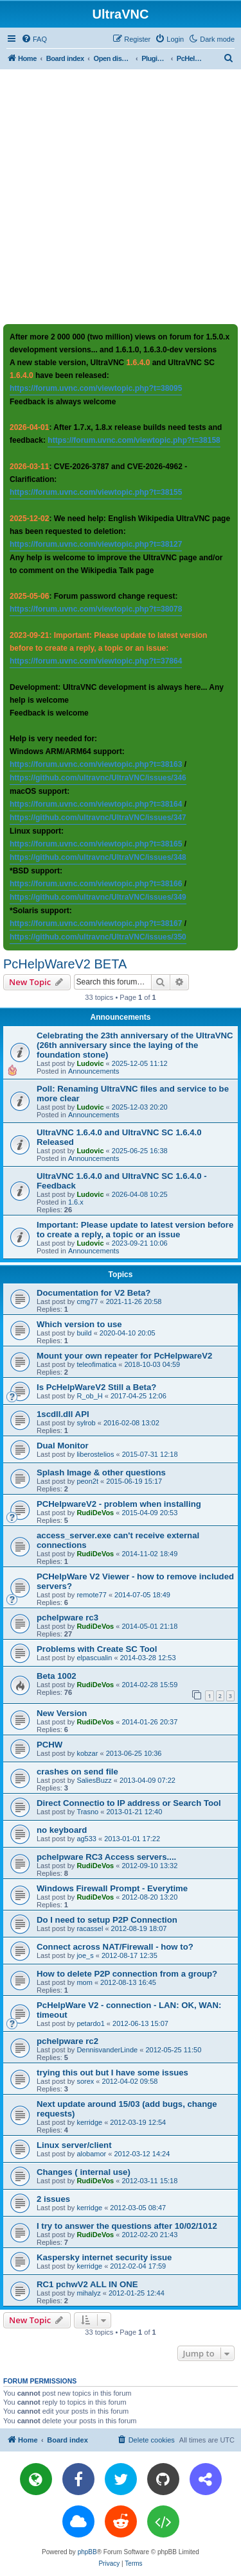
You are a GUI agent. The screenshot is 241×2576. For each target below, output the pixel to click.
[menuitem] (34, 39)
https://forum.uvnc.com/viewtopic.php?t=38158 (134, 440)
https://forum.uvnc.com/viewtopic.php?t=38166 (96, 883)
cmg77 (87, 1301)
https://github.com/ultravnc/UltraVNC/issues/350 (98, 936)
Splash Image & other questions (101, 1472)
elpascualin (94, 1658)
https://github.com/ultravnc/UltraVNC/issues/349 (98, 897)
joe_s (84, 1955)
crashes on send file (77, 1771)
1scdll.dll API (63, 1414)
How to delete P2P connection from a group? (127, 1974)
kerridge (89, 2122)
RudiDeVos (95, 1512)
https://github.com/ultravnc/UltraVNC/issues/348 (98, 857)
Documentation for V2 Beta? (93, 1293)
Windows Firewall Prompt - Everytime (112, 1888)
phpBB (87, 2551)
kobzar (87, 1753)
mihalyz (88, 2293)
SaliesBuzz (93, 1780)
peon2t (87, 1481)
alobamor (91, 2154)
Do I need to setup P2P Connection (107, 1920)
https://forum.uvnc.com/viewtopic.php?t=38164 (96, 804)
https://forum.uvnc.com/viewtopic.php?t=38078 (96, 609)
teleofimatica (96, 1364)
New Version (62, 1713)
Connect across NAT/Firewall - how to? (115, 1947)
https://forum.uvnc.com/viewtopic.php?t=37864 (96, 661)
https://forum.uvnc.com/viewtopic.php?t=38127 (96, 544)
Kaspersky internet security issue (104, 2257)
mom (84, 1982)
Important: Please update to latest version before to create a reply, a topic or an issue (135, 1229)
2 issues (53, 2199)
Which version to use (79, 1324)
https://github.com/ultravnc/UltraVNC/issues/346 (98, 777)
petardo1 (90, 2023)
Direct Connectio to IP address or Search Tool (129, 1803)
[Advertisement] (120, 196)
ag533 (86, 1838)
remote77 (91, 1595)
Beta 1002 (56, 1676)
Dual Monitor (63, 1445)
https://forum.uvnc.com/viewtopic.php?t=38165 (96, 843)
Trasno (87, 1812)
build (83, 1333)
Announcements (94, 1071)
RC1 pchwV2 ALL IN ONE (87, 2284)
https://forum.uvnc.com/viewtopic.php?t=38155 (96, 492)
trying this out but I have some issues (112, 2072)
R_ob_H (89, 1396)
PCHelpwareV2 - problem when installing (119, 1504)
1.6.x (76, 1202)
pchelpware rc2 (67, 2041)
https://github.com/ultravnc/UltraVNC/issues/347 (98, 817)
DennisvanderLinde (107, 2050)
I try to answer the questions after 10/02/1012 (127, 2226)
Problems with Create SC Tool (97, 1649)
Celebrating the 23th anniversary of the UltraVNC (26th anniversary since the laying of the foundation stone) (135, 1045)
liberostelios (95, 1454)
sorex (85, 2081)
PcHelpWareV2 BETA (65, 964)
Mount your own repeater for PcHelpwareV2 (124, 1356)
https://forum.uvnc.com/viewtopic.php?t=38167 (96, 923)
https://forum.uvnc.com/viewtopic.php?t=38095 (96, 388)
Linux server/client (74, 2145)
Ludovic (89, 1063)
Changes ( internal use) (83, 2172)
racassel (89, 1928)
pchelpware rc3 (67, 1617)
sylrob (85, 1423)
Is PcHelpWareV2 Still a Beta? (96, 1387)
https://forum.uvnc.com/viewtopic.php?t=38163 (96, 764)
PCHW (49, 1744)
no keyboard (62, 1830)
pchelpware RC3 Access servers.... (106, 1857)
